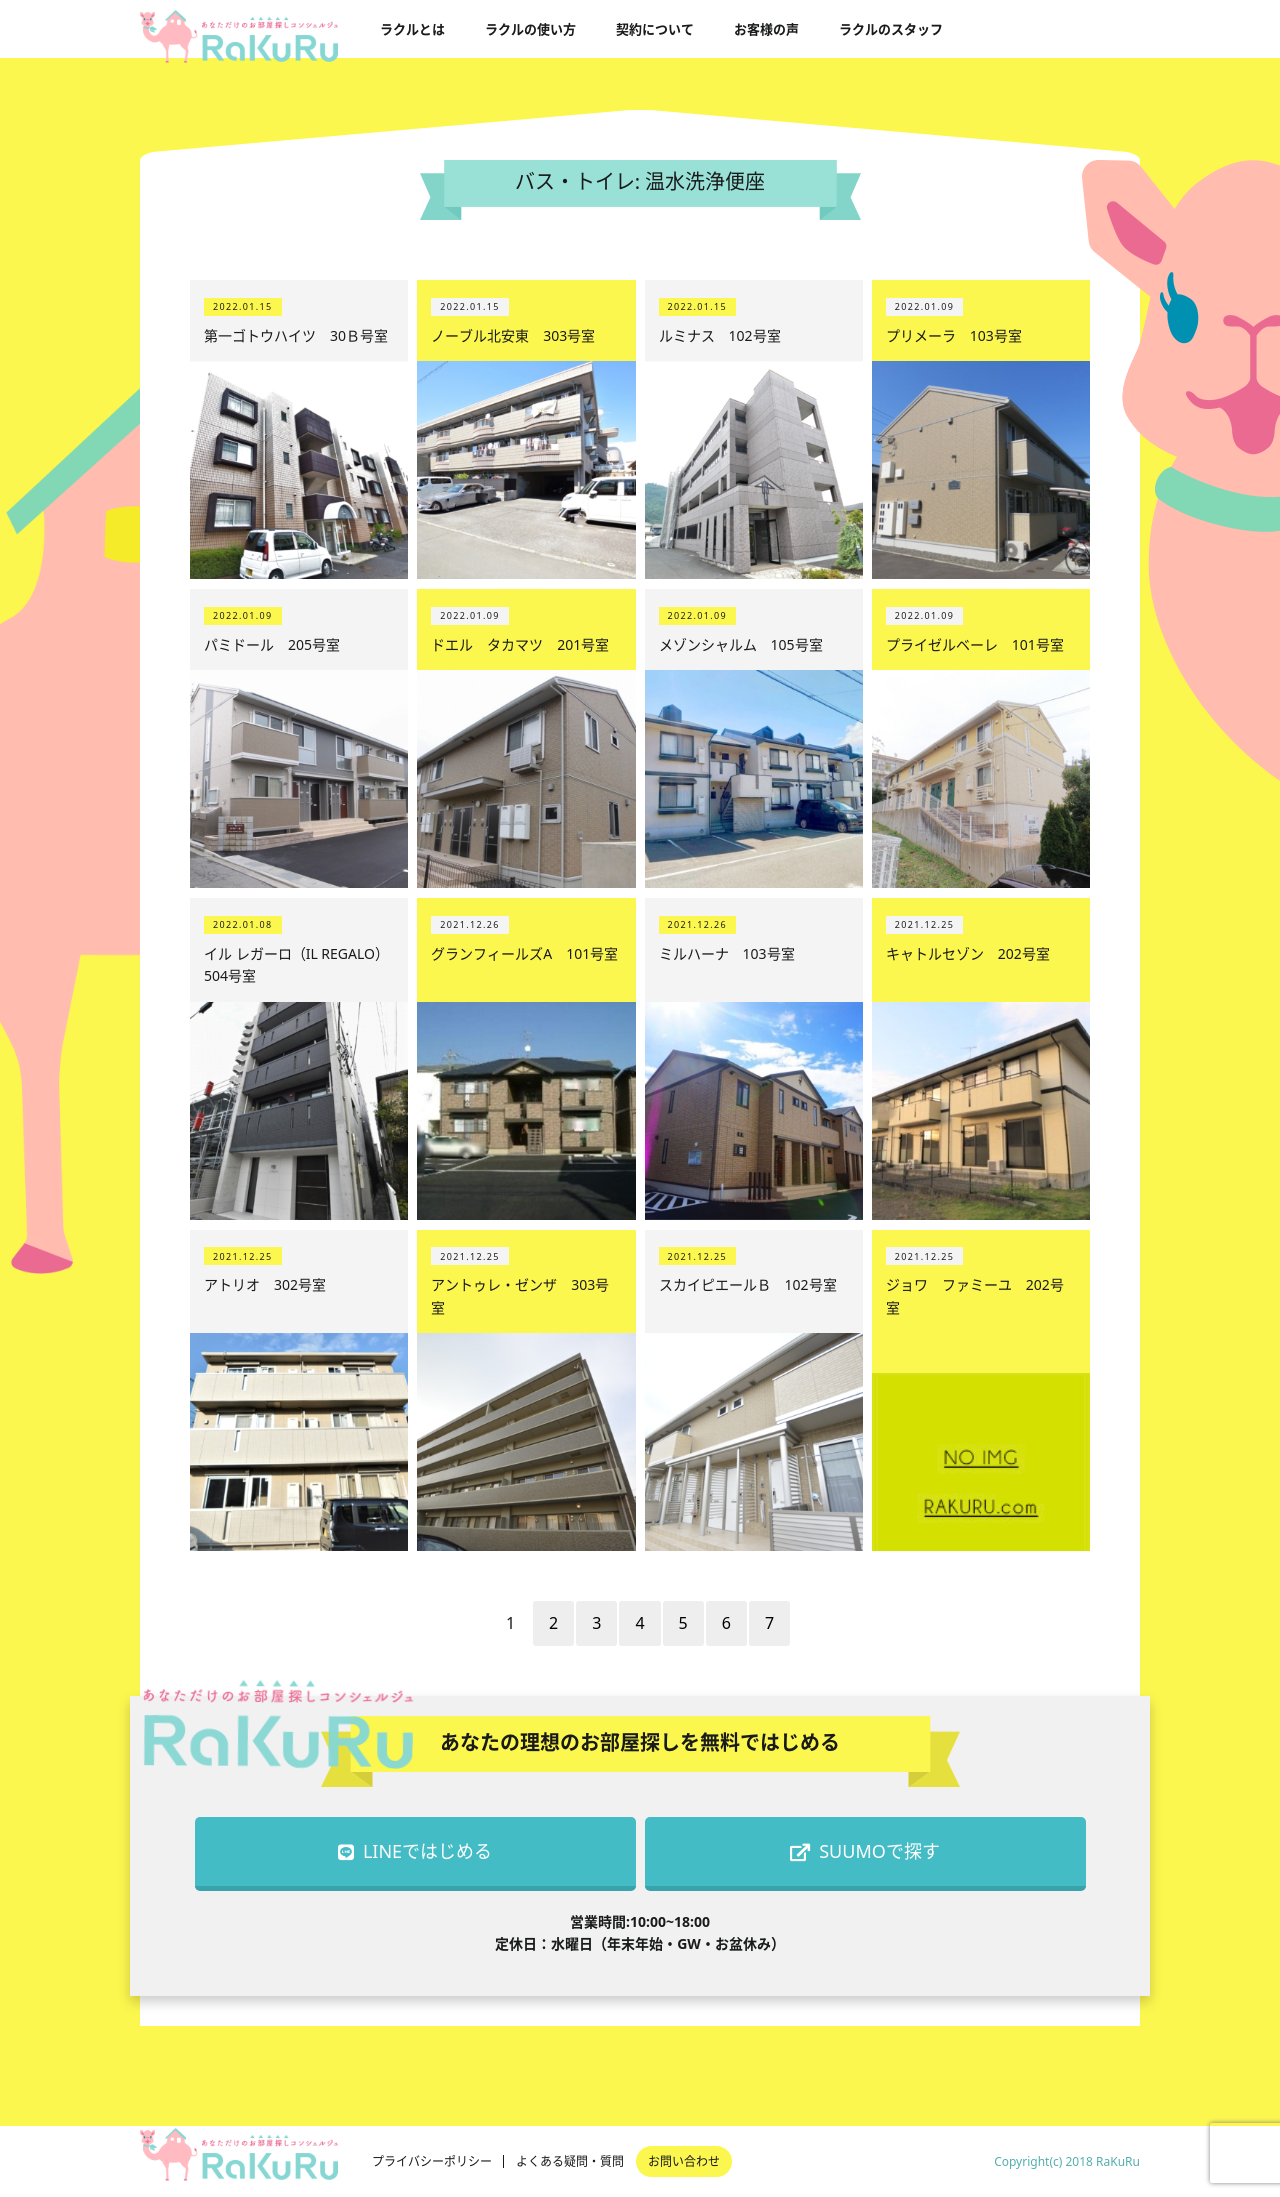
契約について (655, 29)
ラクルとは (412, 29)
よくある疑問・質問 (570, 2161)
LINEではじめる (415, 1851)
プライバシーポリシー (432, 2161)
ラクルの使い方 (530, 29)
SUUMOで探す (865, 1851)
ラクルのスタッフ (891, 29)
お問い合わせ (684, 2161)
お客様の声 (766, 29)
